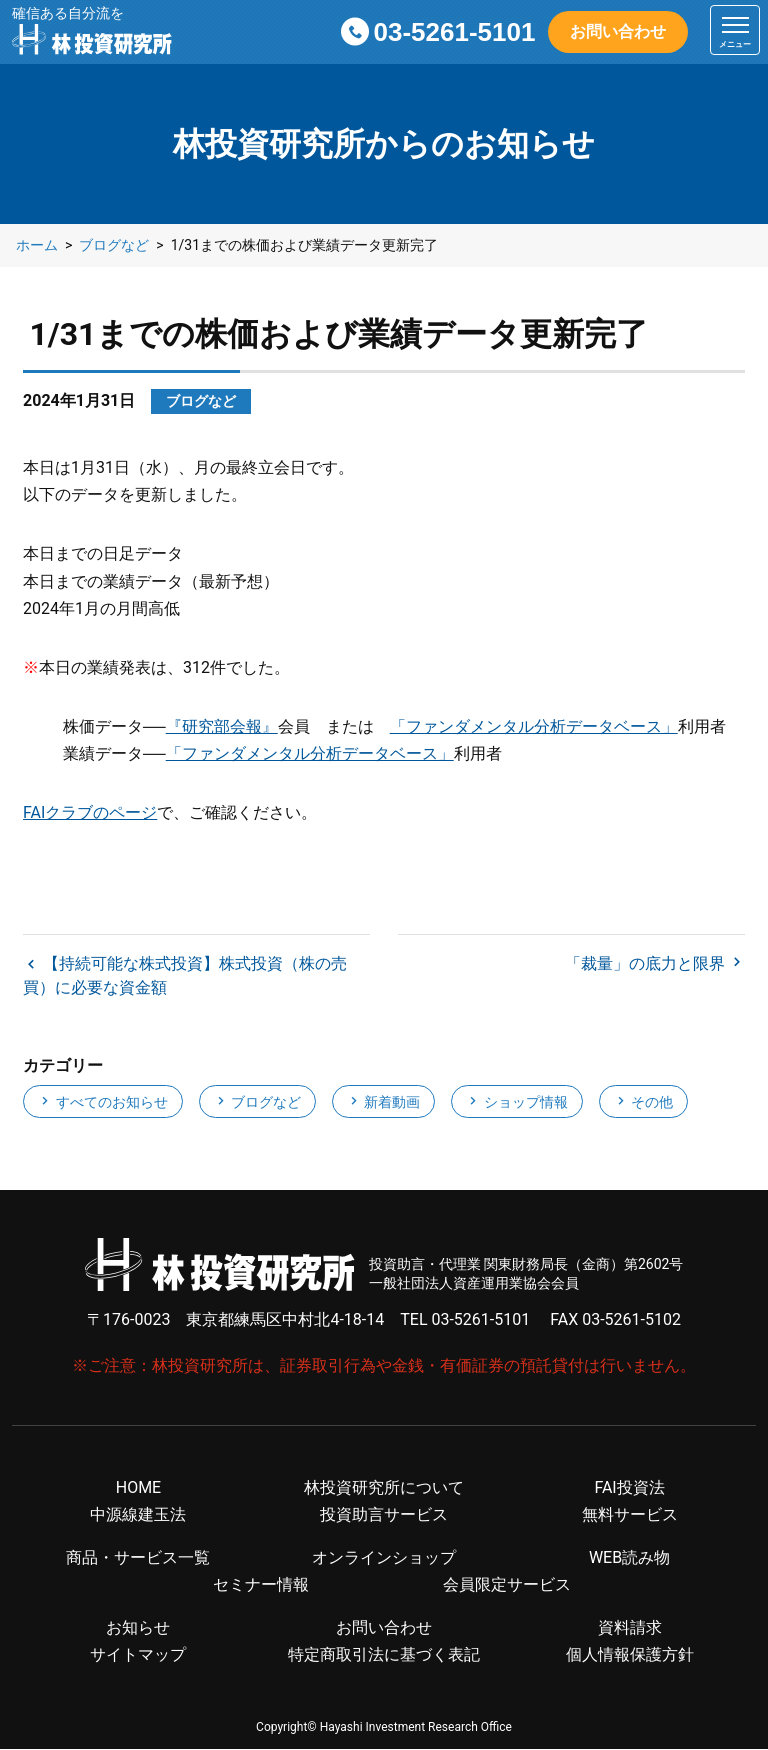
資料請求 (630, 1628)
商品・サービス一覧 (138, 1558)
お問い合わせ (618, 31)
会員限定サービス (507, 1585)
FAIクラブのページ (90, 812)
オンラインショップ (384, 1558)
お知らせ (138, 1628)
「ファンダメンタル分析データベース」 (534, 726)
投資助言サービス (384, 1515)
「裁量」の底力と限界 (647, 964)
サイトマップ (138, 1656)
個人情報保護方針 (630, 1656)
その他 (643, 1103)
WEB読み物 (629, 1558)
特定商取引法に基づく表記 (384, 1656)
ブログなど (257, 1103)
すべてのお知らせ (102, 1103)
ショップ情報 (516, 1103)
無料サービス (630, 1515)
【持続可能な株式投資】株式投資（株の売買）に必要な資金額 (185, 976)
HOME (138, 1488)
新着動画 (383, 1103)
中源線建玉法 (138, 1515)
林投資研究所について (384, 1488)
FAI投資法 (629, 1488)
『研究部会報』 (222, 726)
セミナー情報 (261, 1585)
